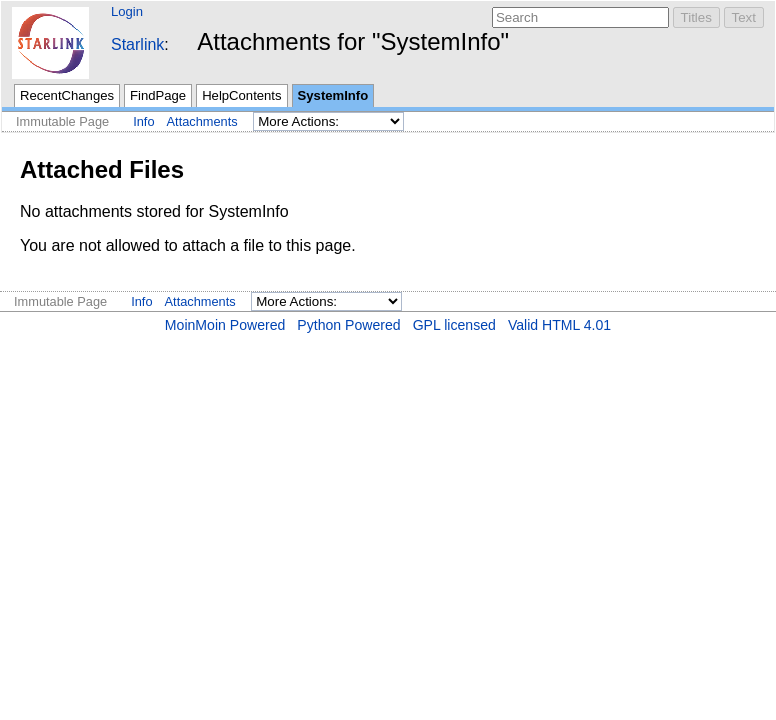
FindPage (158, 95)
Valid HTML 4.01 (559, 325)
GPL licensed (454, 325)
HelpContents (241, 95)
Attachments (202, 121)
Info (143, 121)
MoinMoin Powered (225, 325)
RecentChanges (67, 95)
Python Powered (348, 325)
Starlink (137, 44)
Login (127, 11)
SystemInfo (333, 95)
